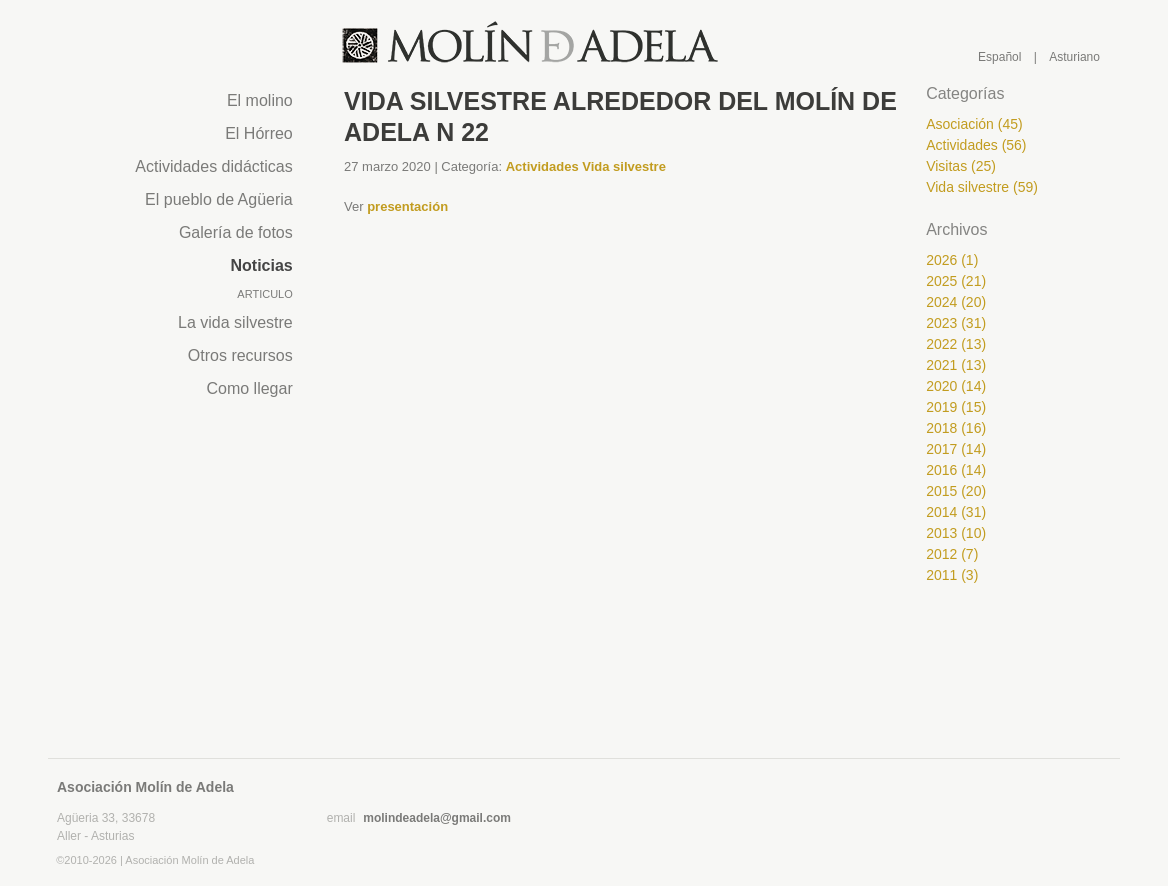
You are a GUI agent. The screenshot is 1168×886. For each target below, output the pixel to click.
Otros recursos (240, 355)
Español (999, 57)
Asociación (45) (974, 124)
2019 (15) (956, 407)
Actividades (544, 166)
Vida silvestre (624, 166)
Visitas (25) (961, 166)
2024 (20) (956, 302)
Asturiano (1074, 57)
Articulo (264, 294)
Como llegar (249, 388)
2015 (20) (956, 491)
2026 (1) (952, 260)
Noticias (262, 265)
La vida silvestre (235, 322)
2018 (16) (956, 428)
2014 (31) (956, 512)
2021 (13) (956, 365)
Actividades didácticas (213, 166)
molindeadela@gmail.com (437, 818)
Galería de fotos (236, 232)
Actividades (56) (976, 145)
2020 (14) (956, 386)
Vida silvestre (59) (982, 187)
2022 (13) (956, 344)
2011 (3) (952, 575)
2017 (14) (956, 449)
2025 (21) (956, 281)
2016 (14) (956, 470)
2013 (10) (956, 533)
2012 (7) (952, 554)
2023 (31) (956, 323)
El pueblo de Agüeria (219, 199)
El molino (260, 100)
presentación (407, 206)
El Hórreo (259, 133)
